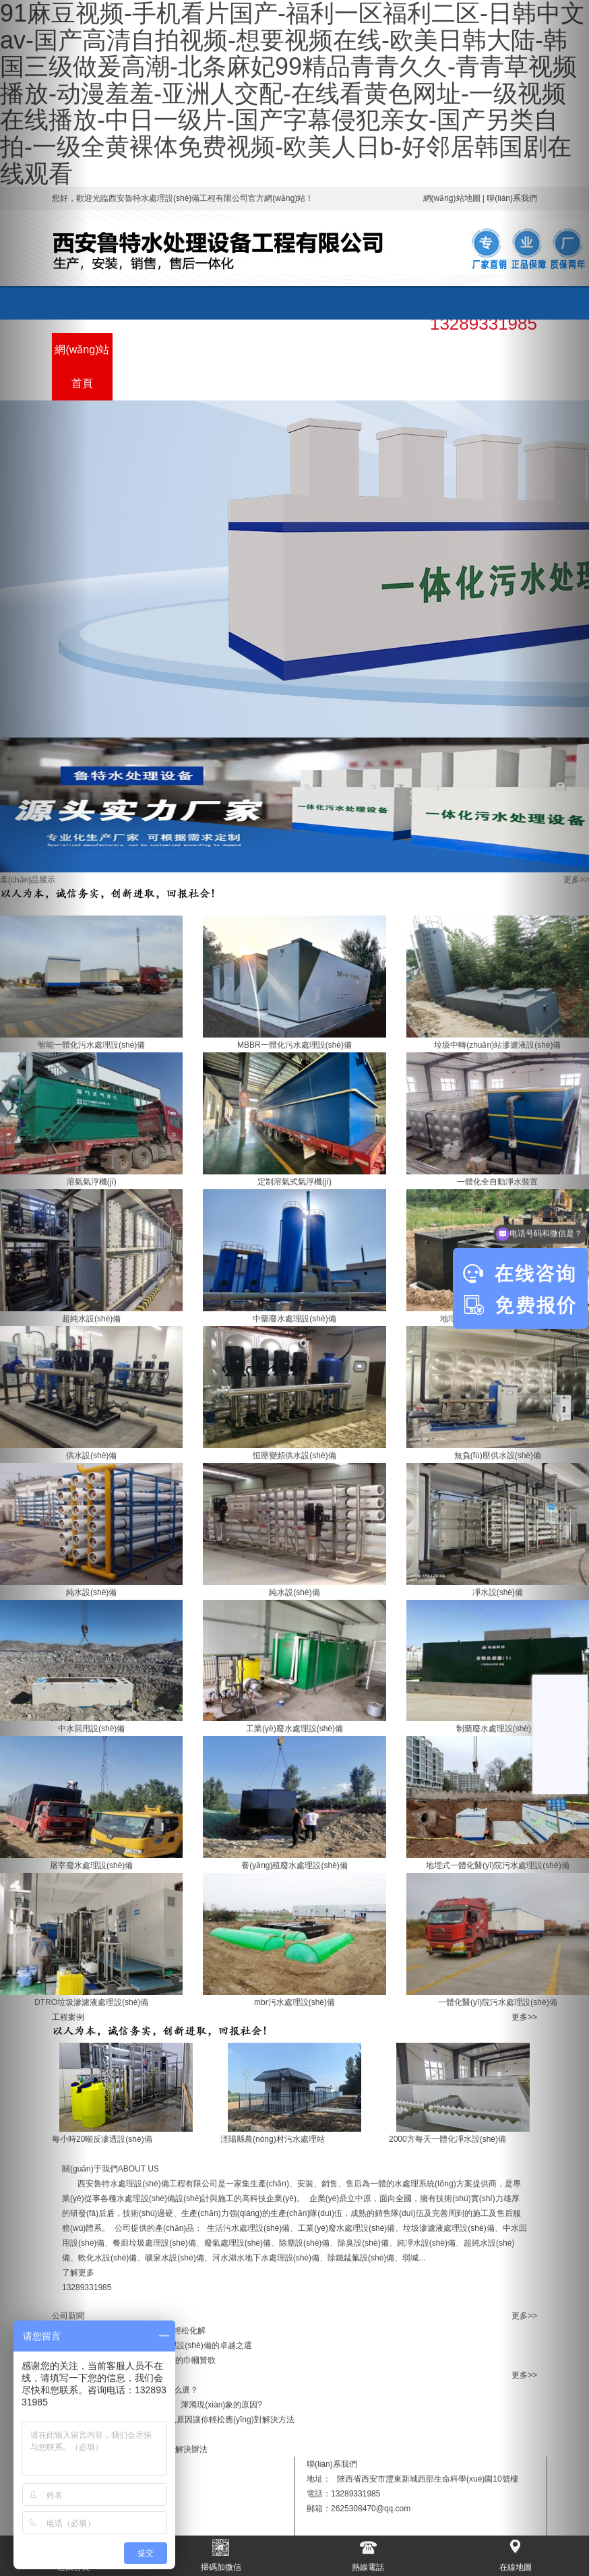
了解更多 (78, 2272)
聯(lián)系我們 (446, 366)
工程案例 (203, 349)
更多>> (576, 880)
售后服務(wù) (385, 366)
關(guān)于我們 (264, 366)
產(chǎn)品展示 (142, 366)
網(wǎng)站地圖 (451, 198)
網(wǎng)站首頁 (82, 366)
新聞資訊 (324, 349)
